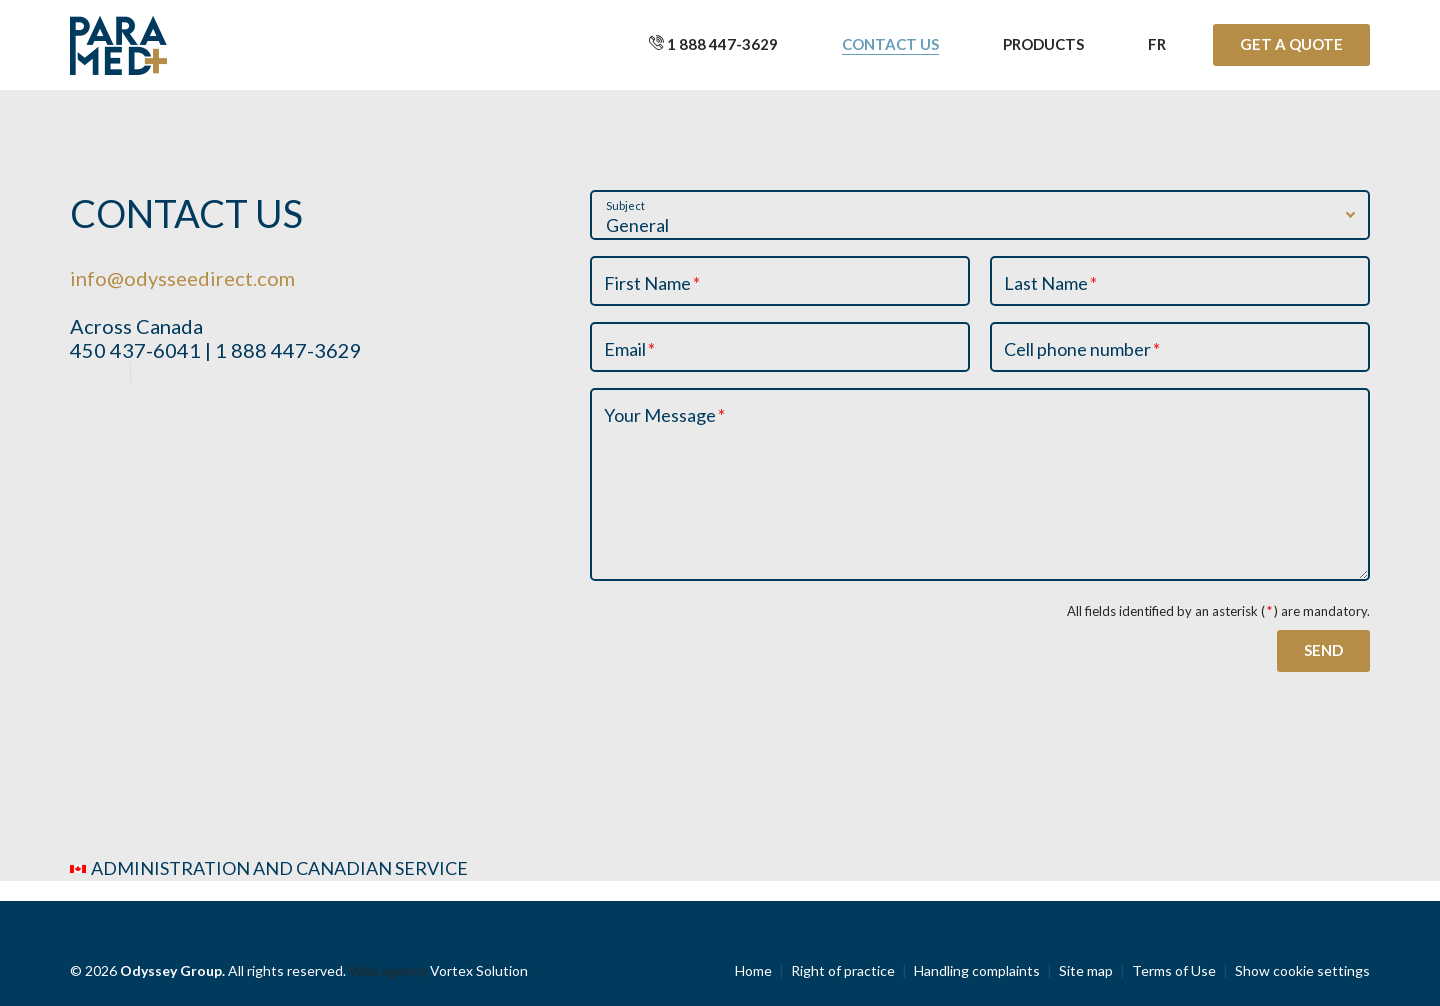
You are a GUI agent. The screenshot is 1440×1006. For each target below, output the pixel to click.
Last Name (1051, 283)
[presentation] (742, 641)
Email (630, 349)
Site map (1086, 970)
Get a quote (1291, 44)
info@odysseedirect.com (182, 278)
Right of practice (843, 970)
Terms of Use (1174, 970)
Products (1043, 44)
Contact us (890, 44)
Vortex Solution (479, 970)
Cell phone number (1083, 349)
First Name (653, 283)
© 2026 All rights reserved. (209, 970)
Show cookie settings (1302, 970)
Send (1323, 650)
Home (753, 970)
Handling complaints (977, 970)
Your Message (665, 415)
